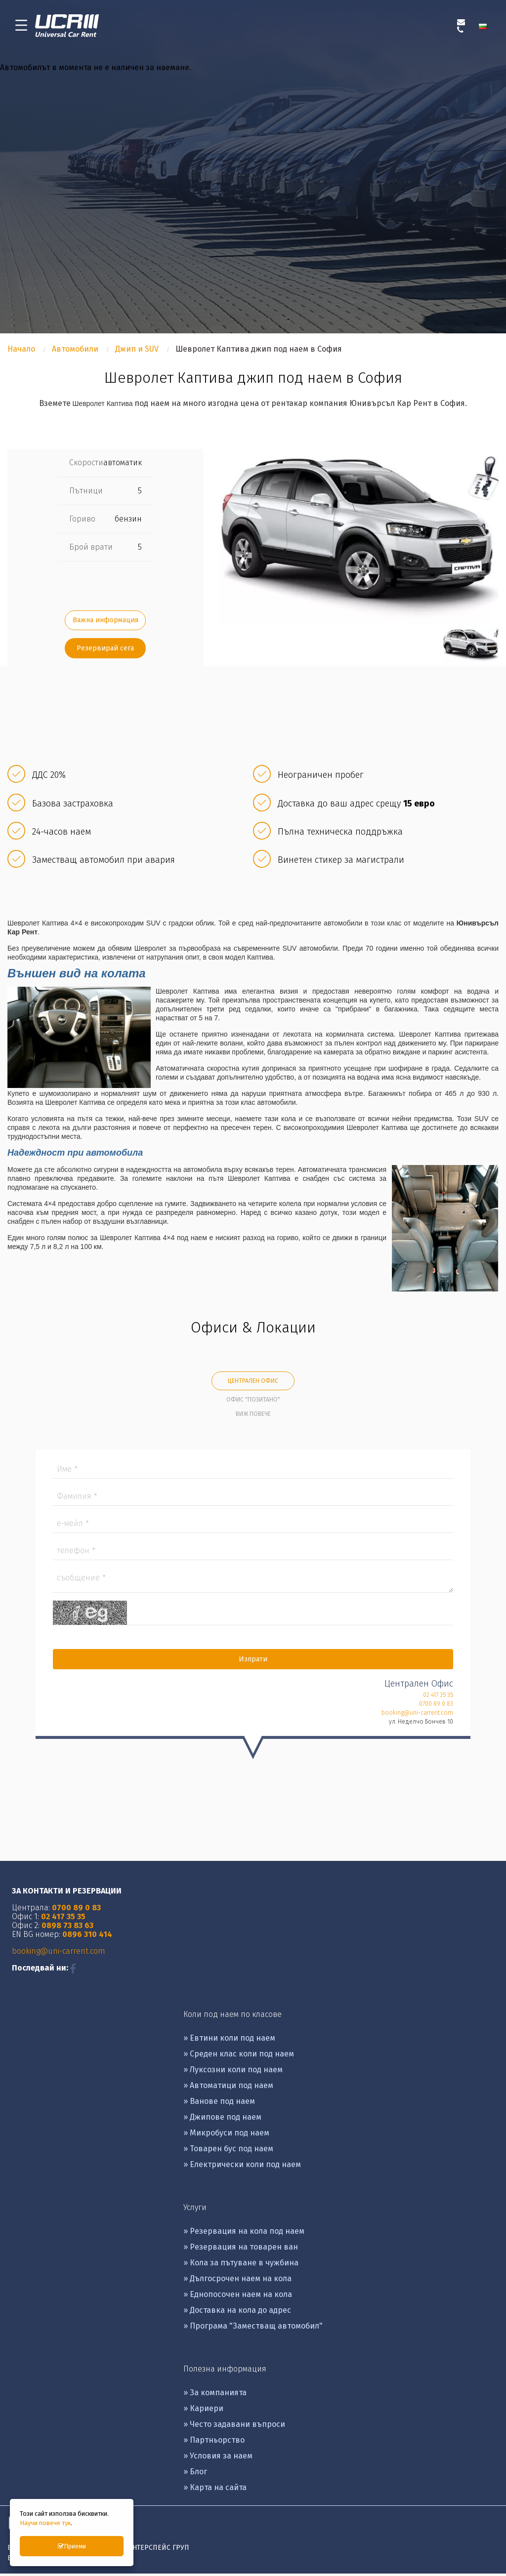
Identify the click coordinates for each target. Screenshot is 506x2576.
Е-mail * (253, 1526)
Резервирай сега (105, 650)
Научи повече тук (45, 2523)
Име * (253, 1472)
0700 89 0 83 (436, 1706)
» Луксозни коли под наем (233, 2072)
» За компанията (215, 2395)
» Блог (195, 2474)
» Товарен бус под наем (228, 2151)
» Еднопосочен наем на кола (237, 2296)
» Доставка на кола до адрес (237, 2312)
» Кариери (203, 2410)
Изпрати (253, 1661)
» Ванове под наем (219, 2103)
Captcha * (253, 1616)
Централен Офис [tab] (253, 1383)
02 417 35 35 (438, 1697)
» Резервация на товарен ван (240, 2249)
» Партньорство (214, 2442)
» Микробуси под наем (226, 2135)
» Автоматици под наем (228, 2088)
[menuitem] (485, 27)
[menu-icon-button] (21, 27)
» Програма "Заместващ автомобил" (253, 2328)
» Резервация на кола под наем (243, 2233)
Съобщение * (253, 1583)
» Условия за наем (218, 2458)
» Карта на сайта (215, 2490)
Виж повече (253, 1416)
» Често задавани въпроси (234, 2426)
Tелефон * (253, 1553)
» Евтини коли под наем (229, 2040)
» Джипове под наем (222, 2119)
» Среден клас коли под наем (238, 2056)
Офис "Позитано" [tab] (253, 1402)
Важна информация (105, 622)
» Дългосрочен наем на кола (237, 2281)
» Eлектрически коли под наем (242, 2167)
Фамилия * (253, 1499)
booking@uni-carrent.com (417, 1715)
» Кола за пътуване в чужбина (240, 2265)
